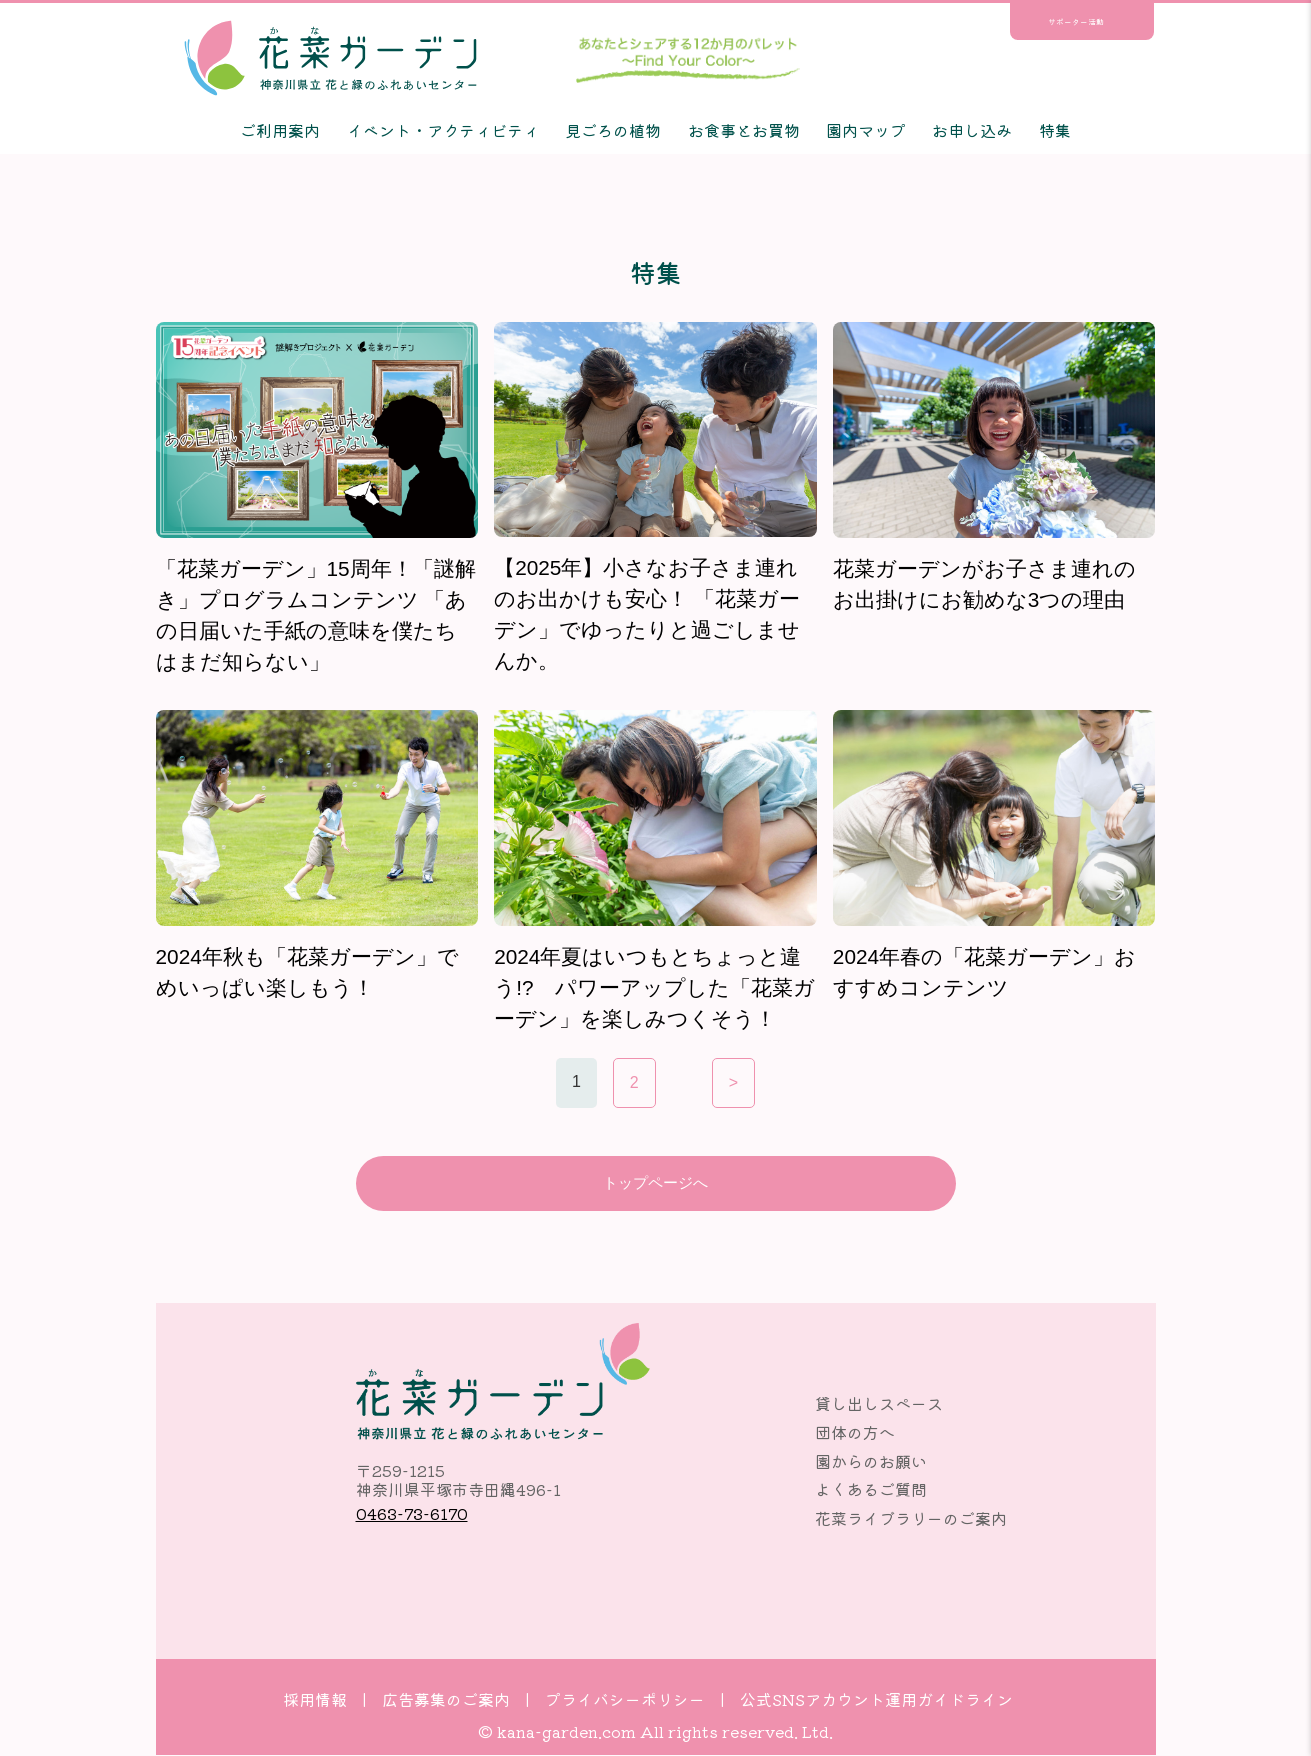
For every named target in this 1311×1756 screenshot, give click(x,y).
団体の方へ (855, 1434)
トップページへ (656, 1183)
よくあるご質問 (871, 1491)
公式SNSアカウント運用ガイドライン (876, 1700)
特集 (1055, 130)
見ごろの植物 (613, 130)
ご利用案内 (280, 130)
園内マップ (866, 130)
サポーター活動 (1076, 21)
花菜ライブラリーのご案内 (911, 1520)
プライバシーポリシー (625, 1700)
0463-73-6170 (412, 1514)
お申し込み (972, 130)
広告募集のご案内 (446, 1700)
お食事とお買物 (744, 130)
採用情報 (315, 1700)
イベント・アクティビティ (443, 130)
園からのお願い (871, 1462)
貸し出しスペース (879, 1405)
